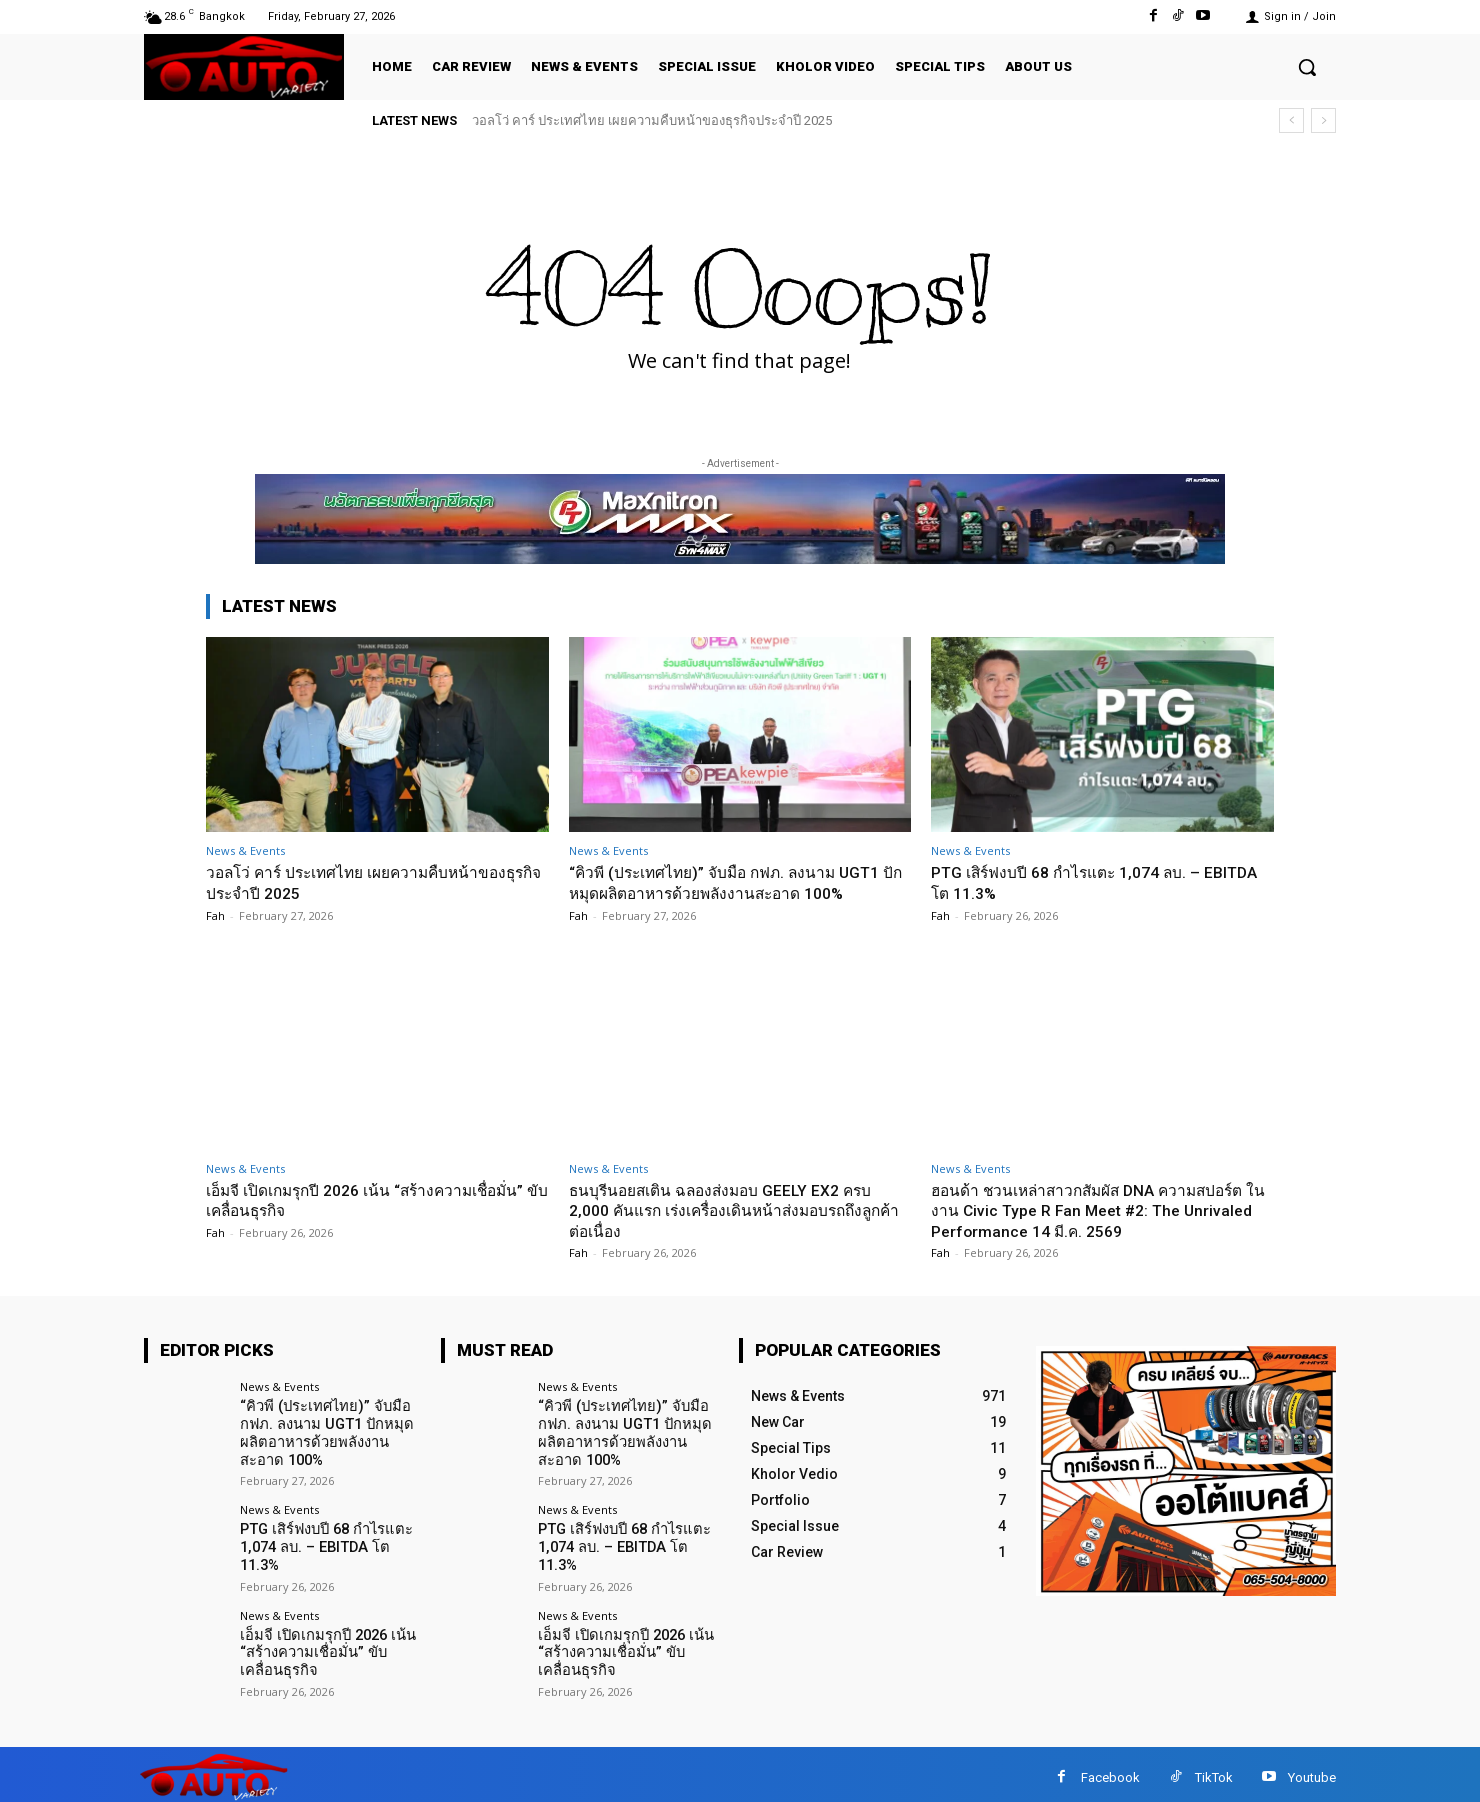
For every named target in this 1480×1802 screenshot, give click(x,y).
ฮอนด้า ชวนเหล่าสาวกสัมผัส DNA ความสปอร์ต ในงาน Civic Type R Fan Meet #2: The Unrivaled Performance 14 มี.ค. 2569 (1102, 1210)
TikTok (1214, 1770)
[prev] (1291, 120)
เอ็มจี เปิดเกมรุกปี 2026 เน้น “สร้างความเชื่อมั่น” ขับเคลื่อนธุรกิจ (367, 1200)
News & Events (245, 850)
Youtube (1312, 1770)
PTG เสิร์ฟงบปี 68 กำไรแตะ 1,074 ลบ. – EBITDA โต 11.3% (323, 1542)
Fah (215, 914)
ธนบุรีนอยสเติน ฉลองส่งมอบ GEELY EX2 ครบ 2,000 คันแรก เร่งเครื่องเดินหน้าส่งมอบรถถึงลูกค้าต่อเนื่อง (734, 1210)
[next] (1323, 120)
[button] (1307, 67)
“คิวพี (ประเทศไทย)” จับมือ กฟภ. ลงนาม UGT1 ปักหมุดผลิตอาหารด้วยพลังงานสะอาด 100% (739, 882)
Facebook (1110, 1770)
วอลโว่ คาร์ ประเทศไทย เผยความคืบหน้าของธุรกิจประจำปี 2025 (652, 120)
